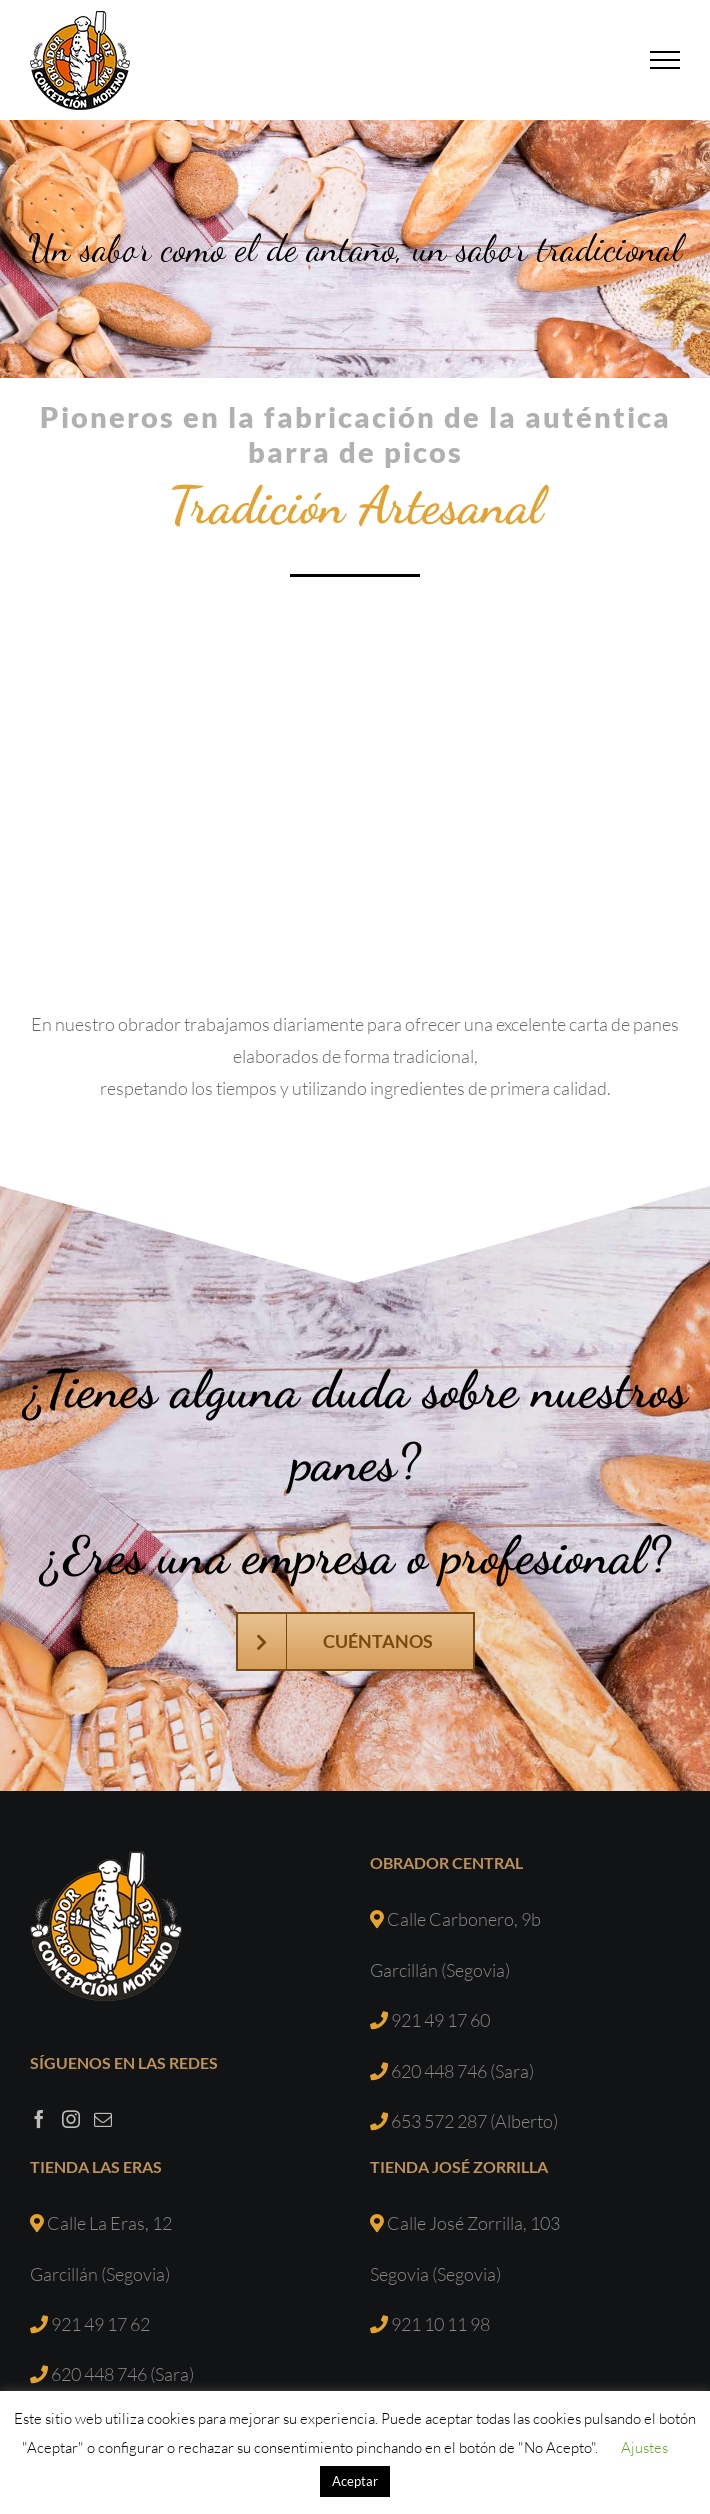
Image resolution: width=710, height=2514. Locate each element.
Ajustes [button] (644, 2447)
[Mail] (103, 2119)
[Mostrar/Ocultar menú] (665, 60)
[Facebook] (39, 2119)
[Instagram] (71, 2119)
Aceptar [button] (355, 2481)
